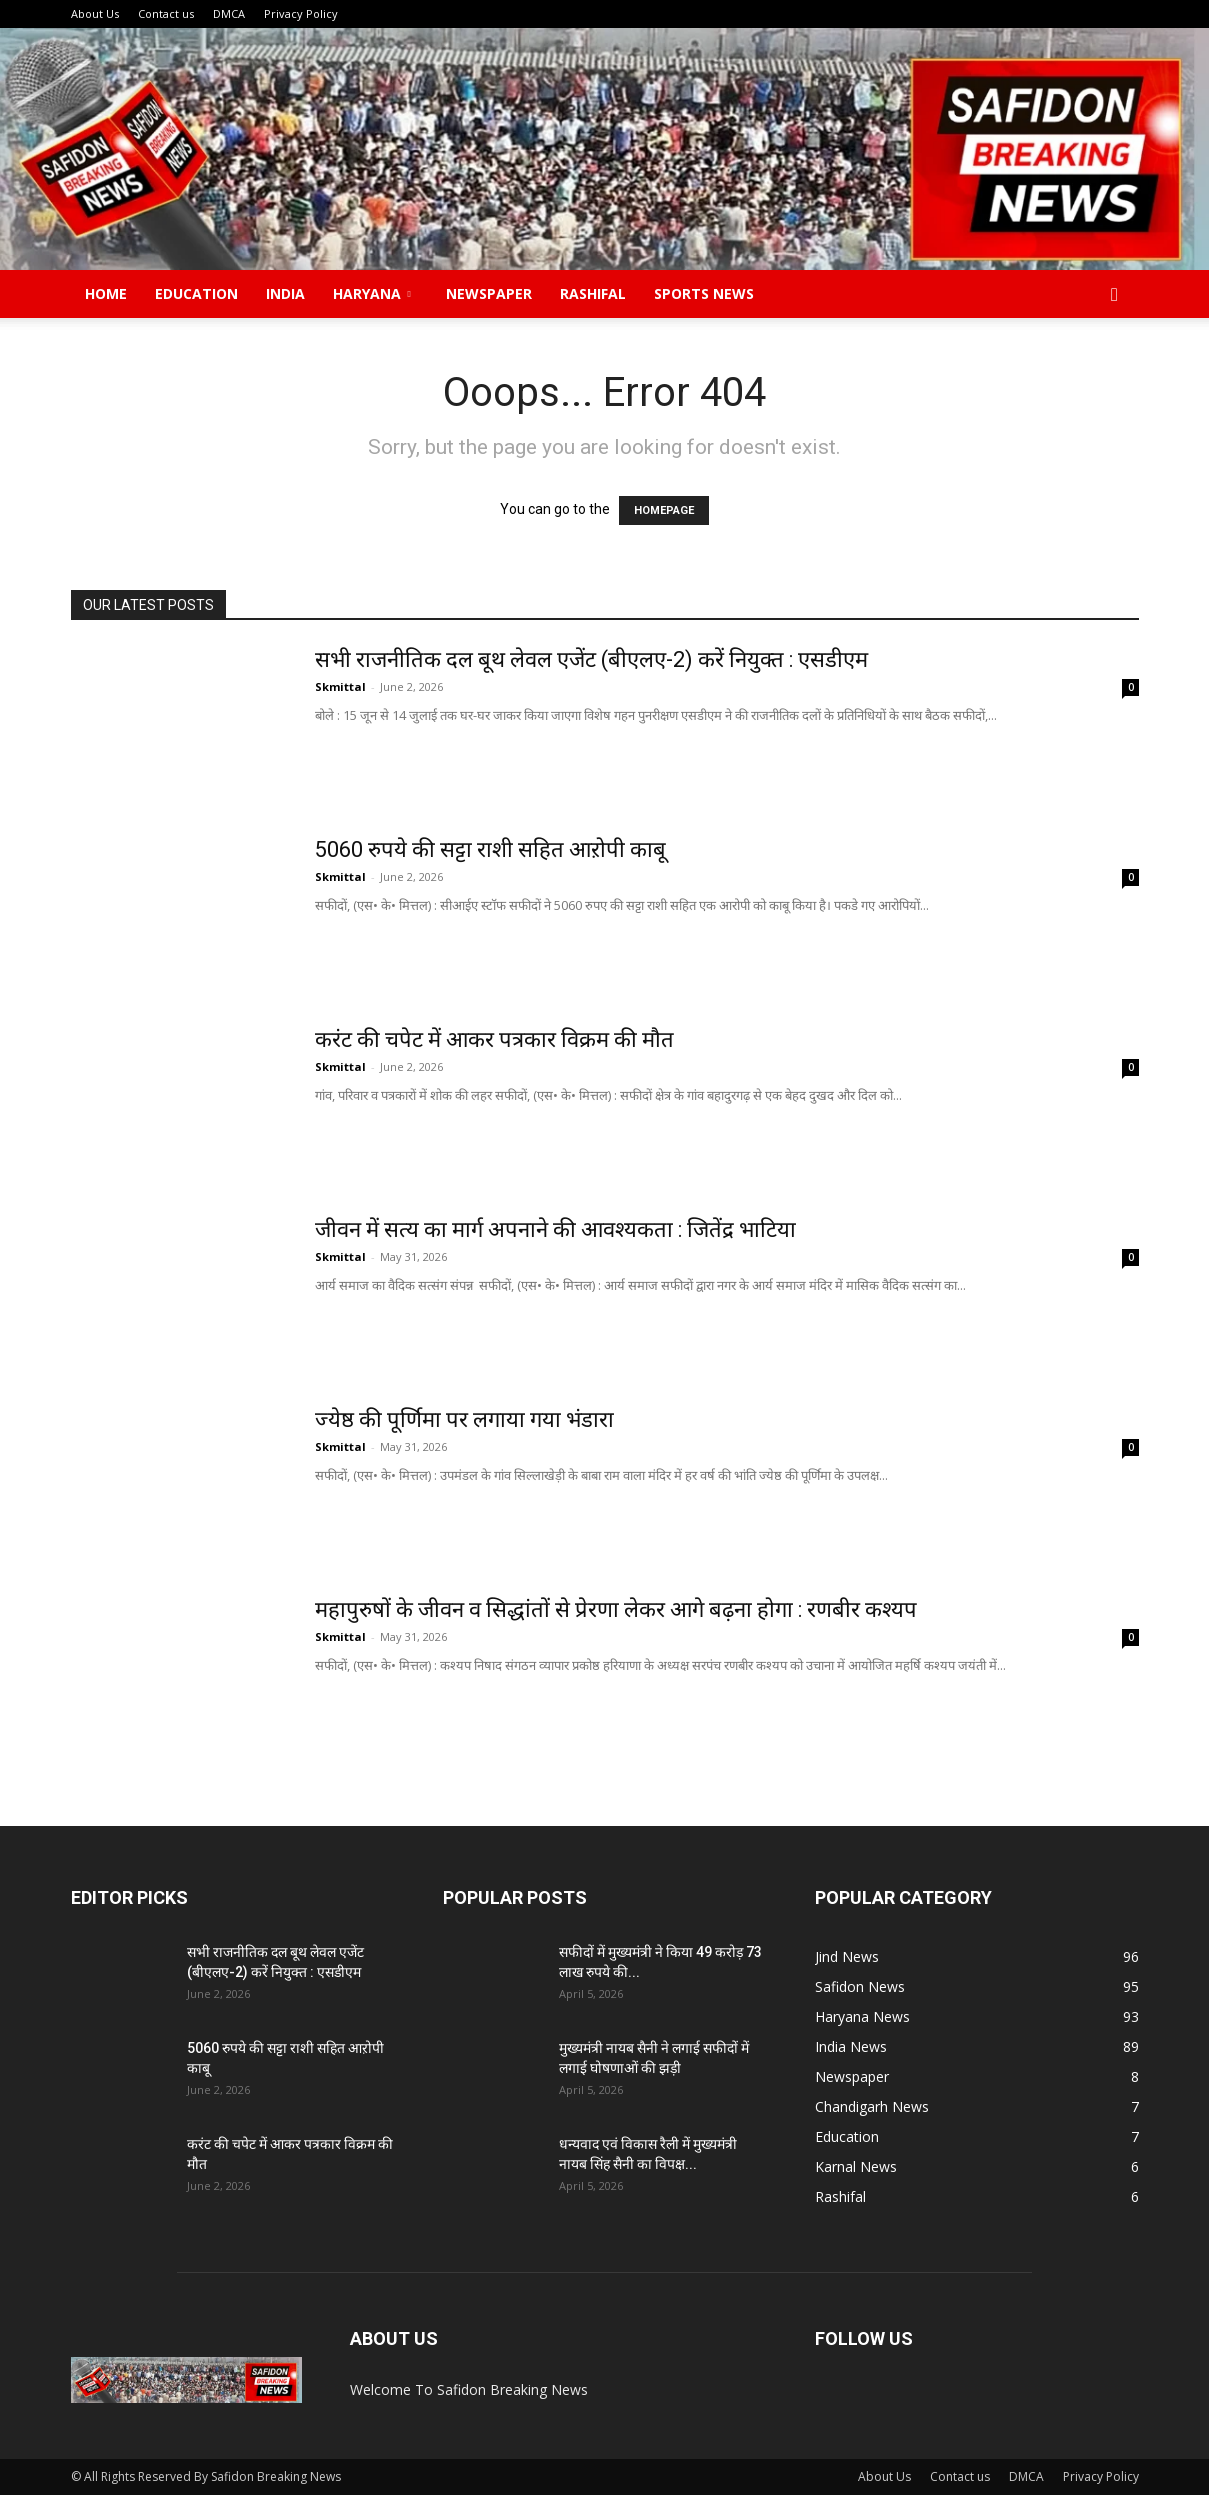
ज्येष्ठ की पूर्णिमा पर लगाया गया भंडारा (467, 1419)
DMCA (229, 13)
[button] (1115, 295)
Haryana (372, 293)
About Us (95, 13)
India (285, 293)
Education (196, 293)
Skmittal (340, 686)
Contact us (166, 13)
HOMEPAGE (664, 510)
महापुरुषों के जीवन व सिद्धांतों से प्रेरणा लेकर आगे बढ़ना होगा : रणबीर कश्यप (616, 1609)
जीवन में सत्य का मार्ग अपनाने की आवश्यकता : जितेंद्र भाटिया (555, 1229)
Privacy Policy (301, 13)
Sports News (704, 293)
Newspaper (489, 293)
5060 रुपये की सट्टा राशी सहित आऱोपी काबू (495, 849)
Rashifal (593, 293)
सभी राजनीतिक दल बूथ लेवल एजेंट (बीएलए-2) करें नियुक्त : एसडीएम (594, 659)
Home (106, 293)
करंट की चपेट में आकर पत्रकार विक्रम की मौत (494, 1039)
